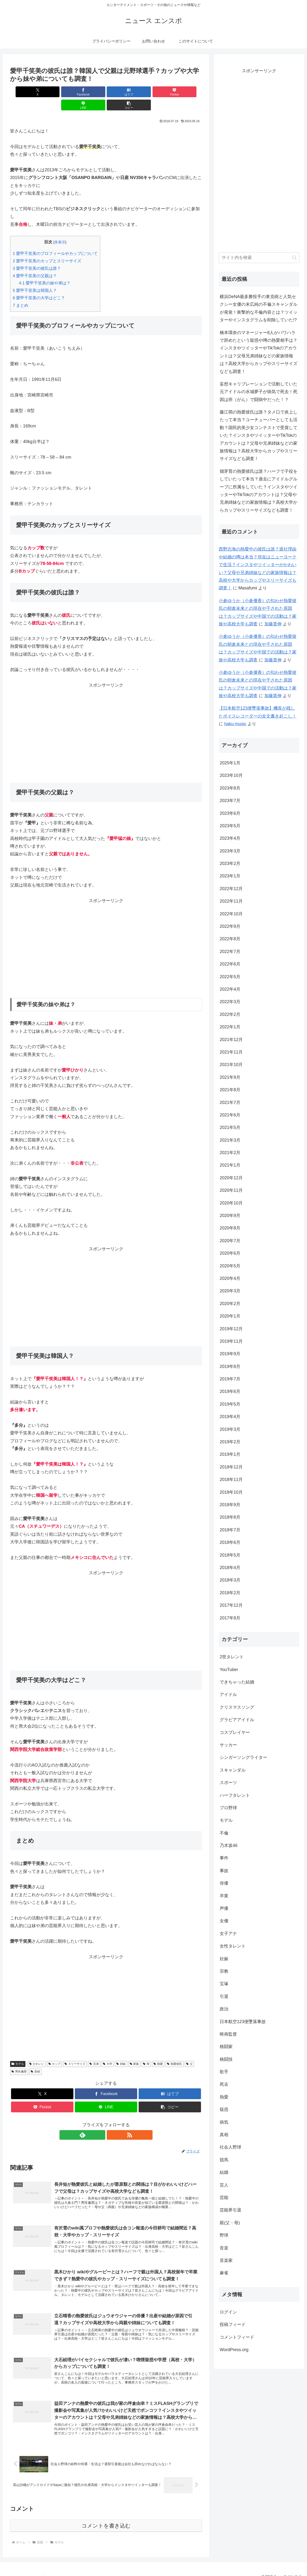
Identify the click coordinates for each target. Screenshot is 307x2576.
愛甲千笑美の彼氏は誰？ (37, 255)
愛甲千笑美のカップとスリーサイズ (47, 248)
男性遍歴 (19, 2058)
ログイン (228, 2312)
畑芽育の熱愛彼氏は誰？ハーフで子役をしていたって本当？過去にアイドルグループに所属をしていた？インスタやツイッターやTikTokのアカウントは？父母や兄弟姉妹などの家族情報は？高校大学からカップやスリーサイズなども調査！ (258, 491)
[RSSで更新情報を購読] (111, 2122)
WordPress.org (234, 2349)
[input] (259, 257)
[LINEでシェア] (154, 91)
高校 (35, 2058)
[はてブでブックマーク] (90, 91)
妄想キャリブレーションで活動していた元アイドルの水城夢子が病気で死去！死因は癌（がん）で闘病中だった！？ (258, 392)
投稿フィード (233, 2324)
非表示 (59, 229)
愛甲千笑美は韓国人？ (35, 277)
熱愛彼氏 (174, 2050)
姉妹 (121, 2050)
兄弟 (94, 2050)
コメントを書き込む (106, 2518)
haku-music (235, 723)
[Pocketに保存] (122, 91)
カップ (54, 2050)
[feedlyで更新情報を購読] (100, 2122)
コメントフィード (237, 2337)
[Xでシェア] (25, 91)
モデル (18, 2050)
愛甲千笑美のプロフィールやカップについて (55, 240)
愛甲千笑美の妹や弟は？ (45, 270)
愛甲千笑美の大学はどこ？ (39, 284)
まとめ (20, 292)
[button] (186, 91)
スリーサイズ (75, 2050)
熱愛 (158, 2050)
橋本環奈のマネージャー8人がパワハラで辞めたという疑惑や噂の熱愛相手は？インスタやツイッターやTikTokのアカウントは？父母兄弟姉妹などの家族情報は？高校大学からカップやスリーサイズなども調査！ (258, 352)
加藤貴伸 (273, 624)
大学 (107, 2050)
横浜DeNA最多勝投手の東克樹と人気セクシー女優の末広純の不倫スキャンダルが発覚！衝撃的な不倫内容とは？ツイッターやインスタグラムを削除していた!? (258, 308)
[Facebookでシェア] (57, 91)
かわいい (36, 2050)
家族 (134, 2050)
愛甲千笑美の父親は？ (35, 262)
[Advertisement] (106, 714)
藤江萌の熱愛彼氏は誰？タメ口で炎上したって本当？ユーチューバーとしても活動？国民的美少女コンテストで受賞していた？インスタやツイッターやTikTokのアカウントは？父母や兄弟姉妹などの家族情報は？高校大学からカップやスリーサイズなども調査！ (258, 435)
